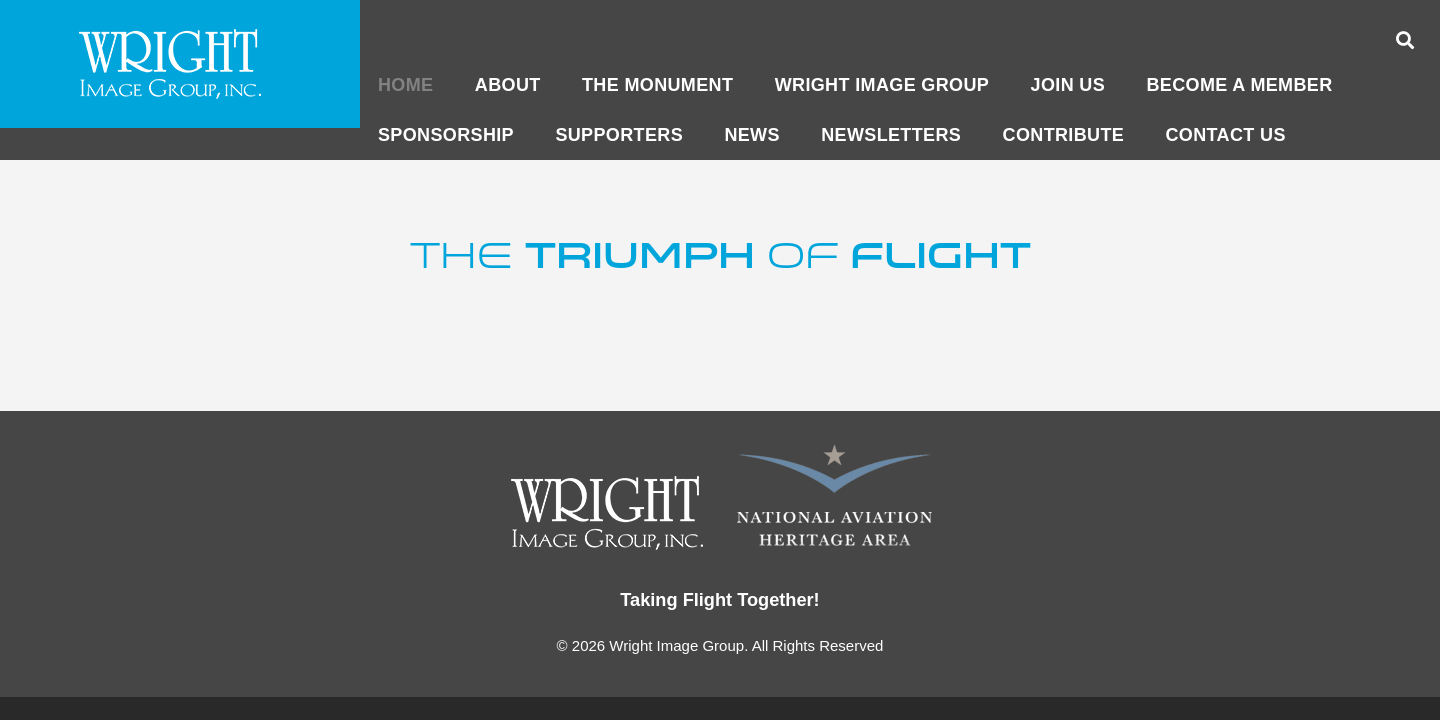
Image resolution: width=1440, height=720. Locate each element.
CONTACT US (1226, 135)
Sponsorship (446, 135)
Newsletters (891, 135)
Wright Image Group (882, 85)
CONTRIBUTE (1064, 135)
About (508, 85)
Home (405, 85)
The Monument (657, 85)
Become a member (1239, 85)
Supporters (619, 135)
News (751, 135)
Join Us (1068, 85)
